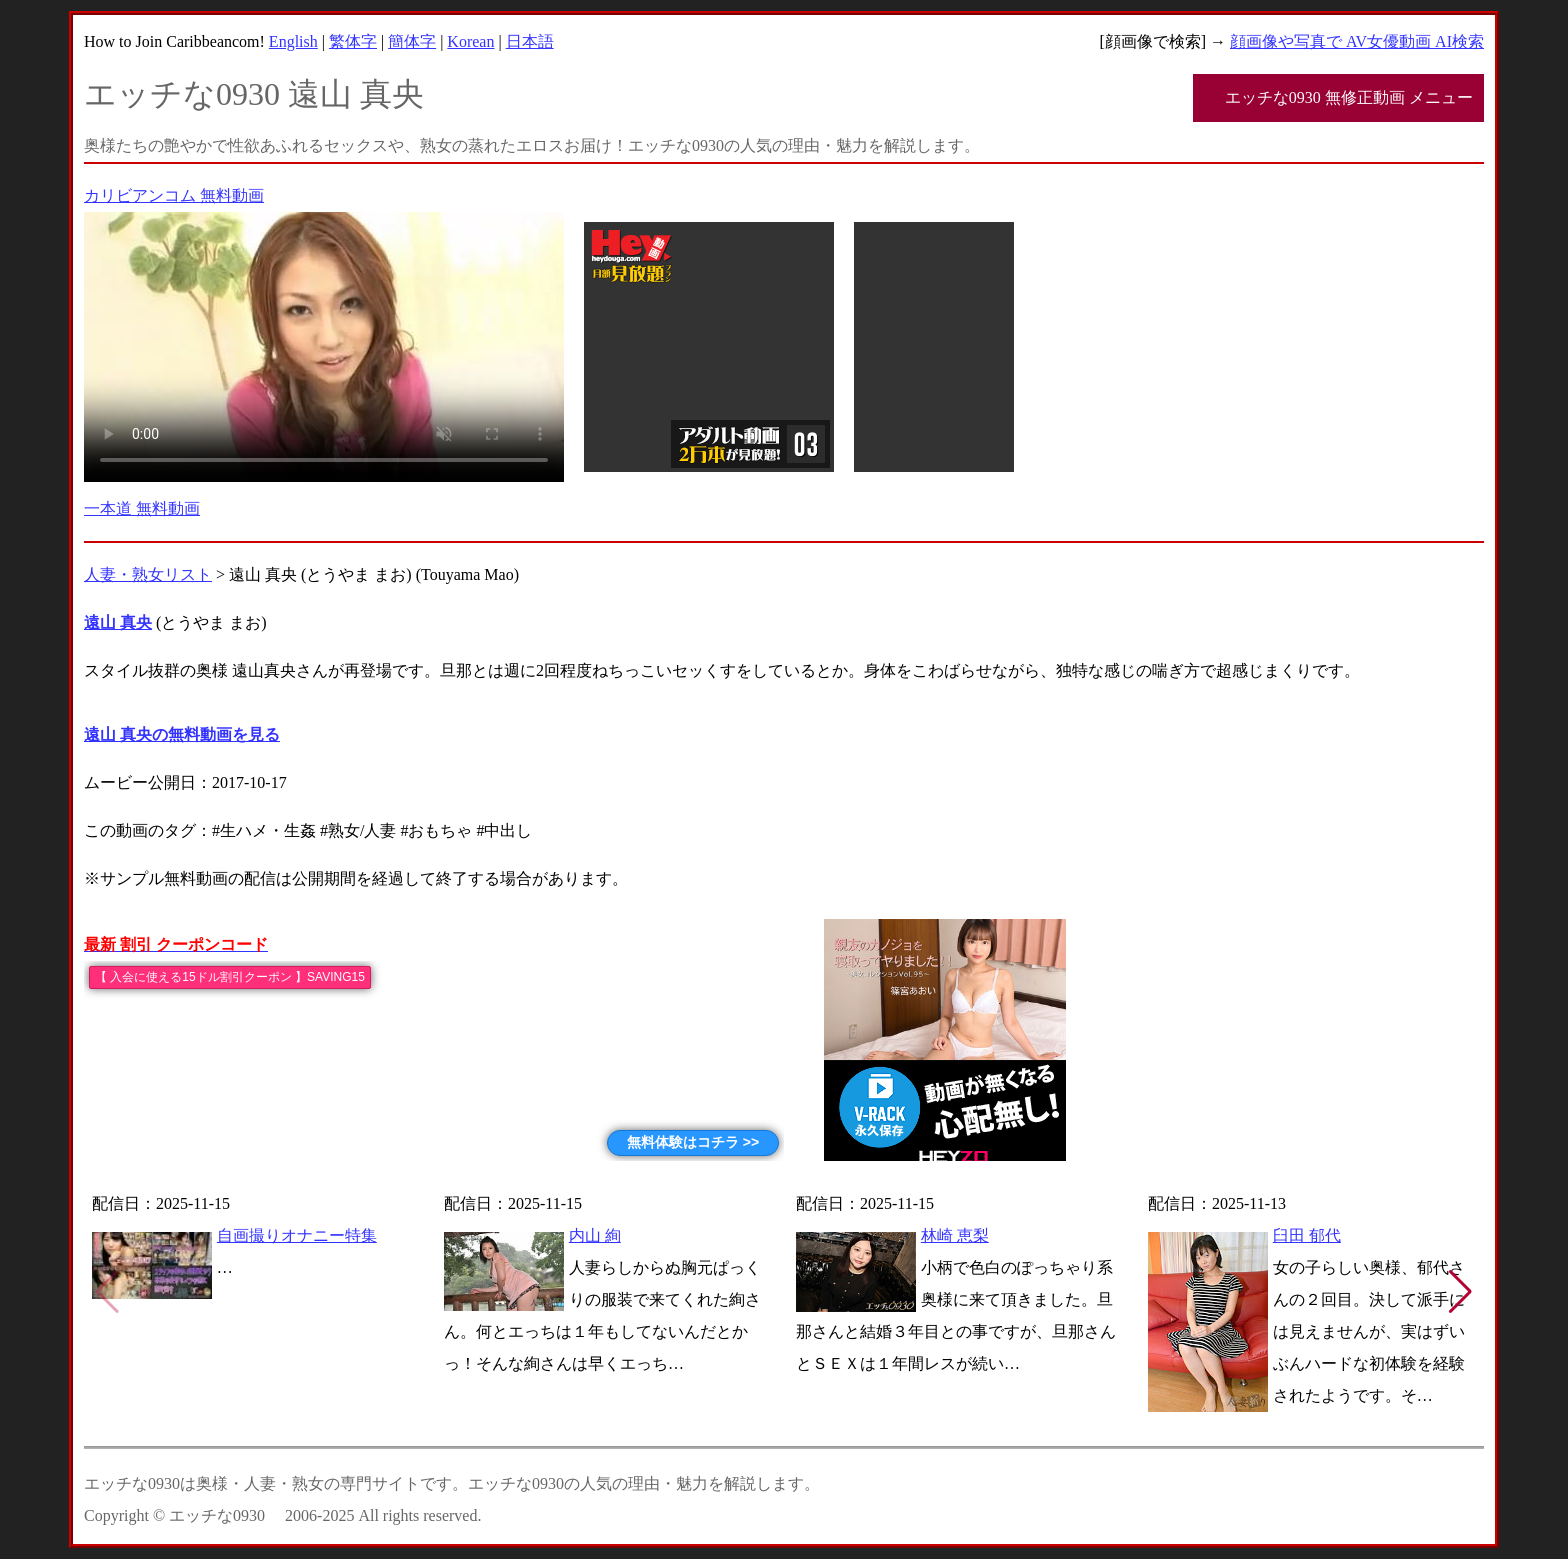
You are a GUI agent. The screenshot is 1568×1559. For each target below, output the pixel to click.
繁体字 (353, 41)
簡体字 (412, 41)
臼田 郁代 (1307, 1235)
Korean (470, 41)
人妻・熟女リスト (148, 574)
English (293, 41)
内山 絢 (595, 1235)
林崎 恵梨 (955, 1235)
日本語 (530, 41)
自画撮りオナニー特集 (297, 1235)
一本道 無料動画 (142, 508)
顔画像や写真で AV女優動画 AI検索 (1357, 41)
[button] (1460, 1292)
